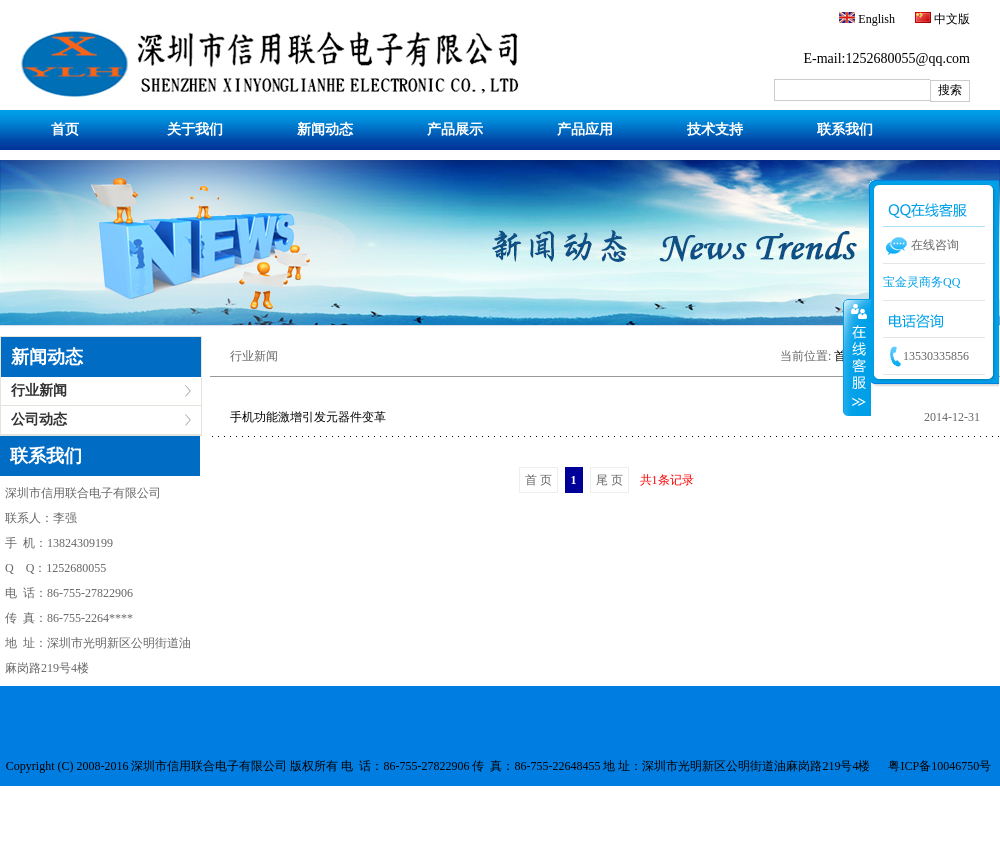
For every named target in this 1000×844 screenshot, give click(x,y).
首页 (65, 129)
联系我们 (845, 129)
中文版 (950, 19)
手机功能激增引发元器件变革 (308, 417)
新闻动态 (325, 129)
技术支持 (715, 129)
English (875, 19)
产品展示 (455, 129)
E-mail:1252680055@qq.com (887, 58)
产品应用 (585, 129)
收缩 (857, 357)
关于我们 (195, 129)
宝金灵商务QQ (921, 282)
